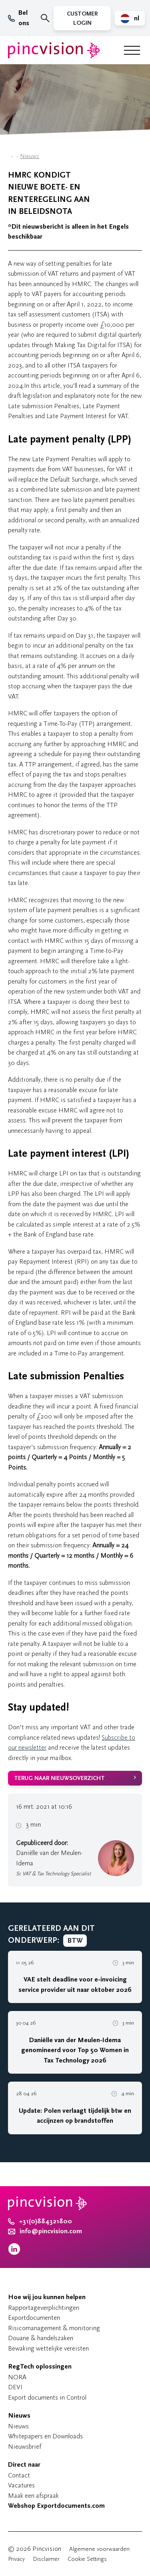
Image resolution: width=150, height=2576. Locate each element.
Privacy (16, 2559)
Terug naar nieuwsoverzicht (59, 1778)
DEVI (15, 2387)
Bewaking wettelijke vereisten (48, 2348)
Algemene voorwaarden (99, 2549)
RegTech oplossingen (40, 2367)
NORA (17, 2377)
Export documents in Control (47, 2397)
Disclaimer (46, 2559)
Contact (19, 2475)
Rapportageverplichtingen (43, 2307)
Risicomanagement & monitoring (54, 2328)
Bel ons (18, 18)
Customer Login (82, 18)
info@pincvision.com (51, 2231)
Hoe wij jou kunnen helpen (47, 2297)
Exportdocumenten (34, 2317)
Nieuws (29, 156)
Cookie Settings (87, 2559)
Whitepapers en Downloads (45, 2436)
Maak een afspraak (33, 2495)
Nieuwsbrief (24, 2446)
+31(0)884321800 (40, 2221)
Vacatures (21, 2485)
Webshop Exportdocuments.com (56, 2506)
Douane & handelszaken (40, 2338)
